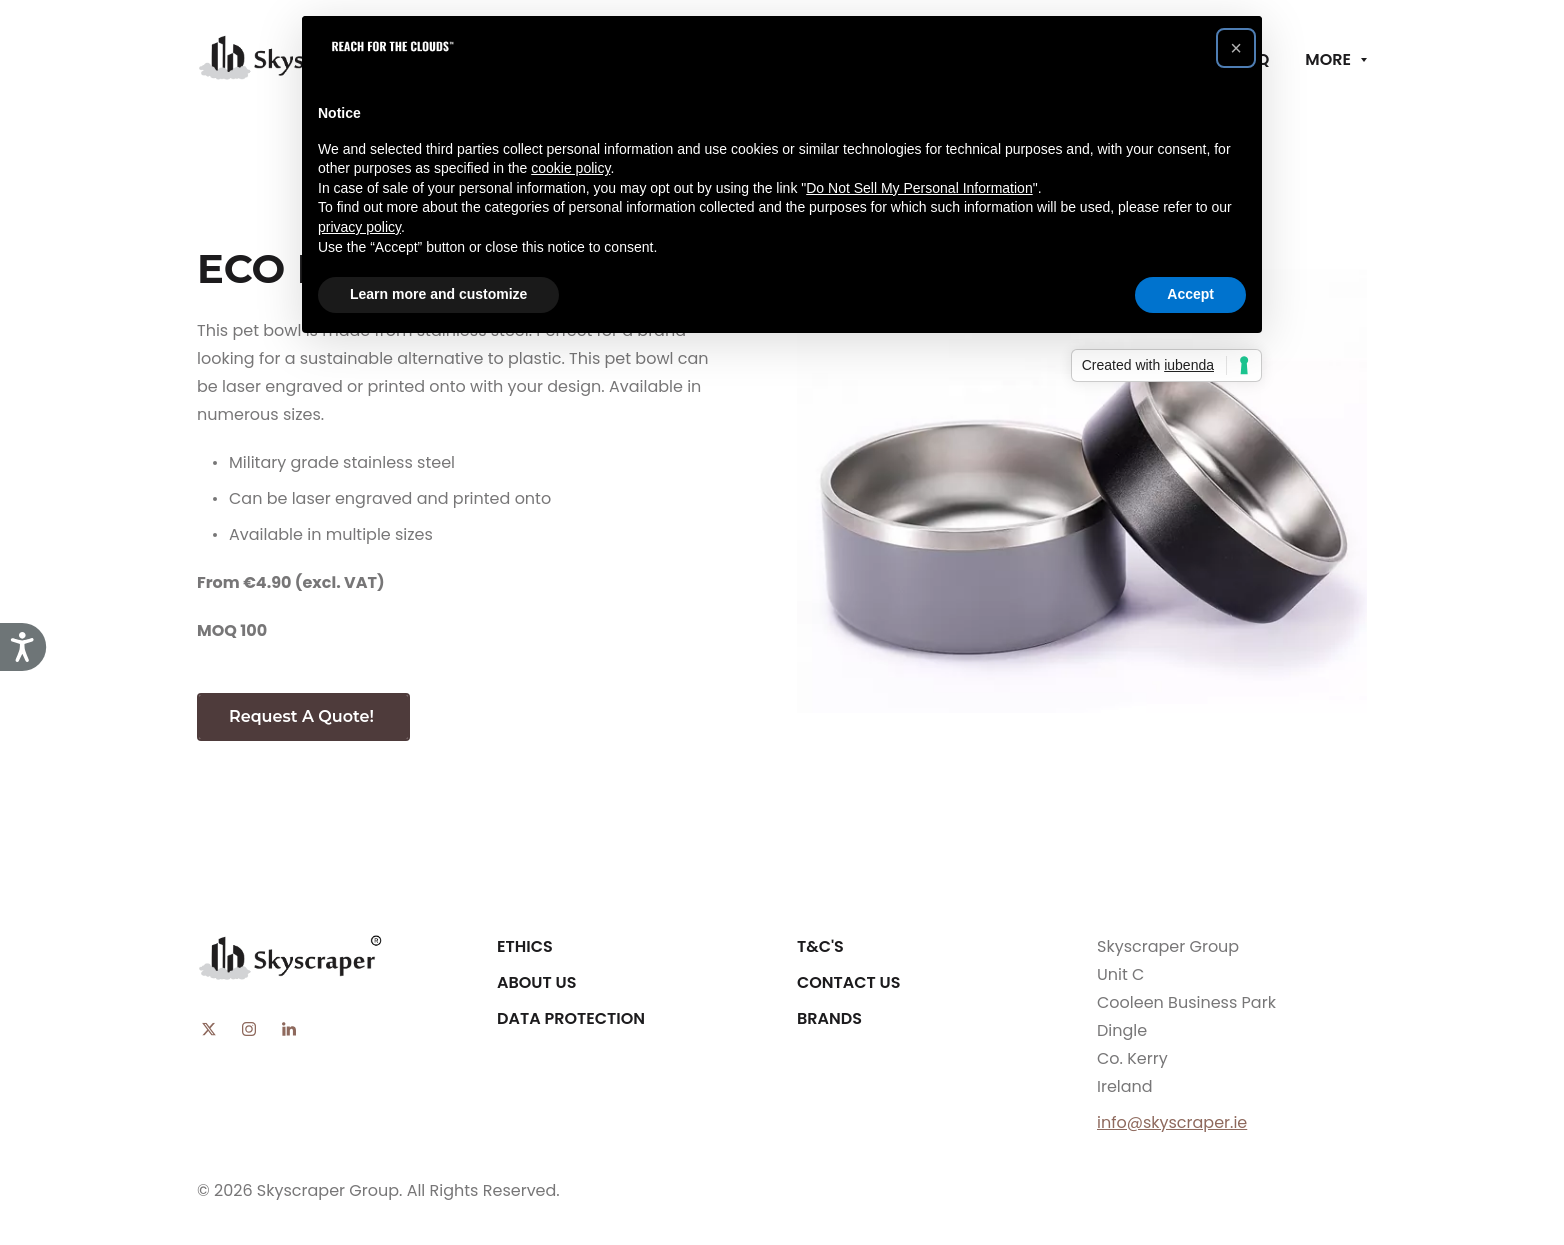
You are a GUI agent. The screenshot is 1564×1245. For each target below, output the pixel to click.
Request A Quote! (303, 716)
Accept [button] (1190, 294)
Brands (829, 1018)
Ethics (525, 946)
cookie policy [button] (570, 168)
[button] (1236, 48)
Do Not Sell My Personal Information (919, 188)
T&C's (820, 946)
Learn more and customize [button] (438, 294)
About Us (536, 982)
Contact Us (849, 982)
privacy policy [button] (359, 227)
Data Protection (571, 1018)
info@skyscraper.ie (1172, 1122)
